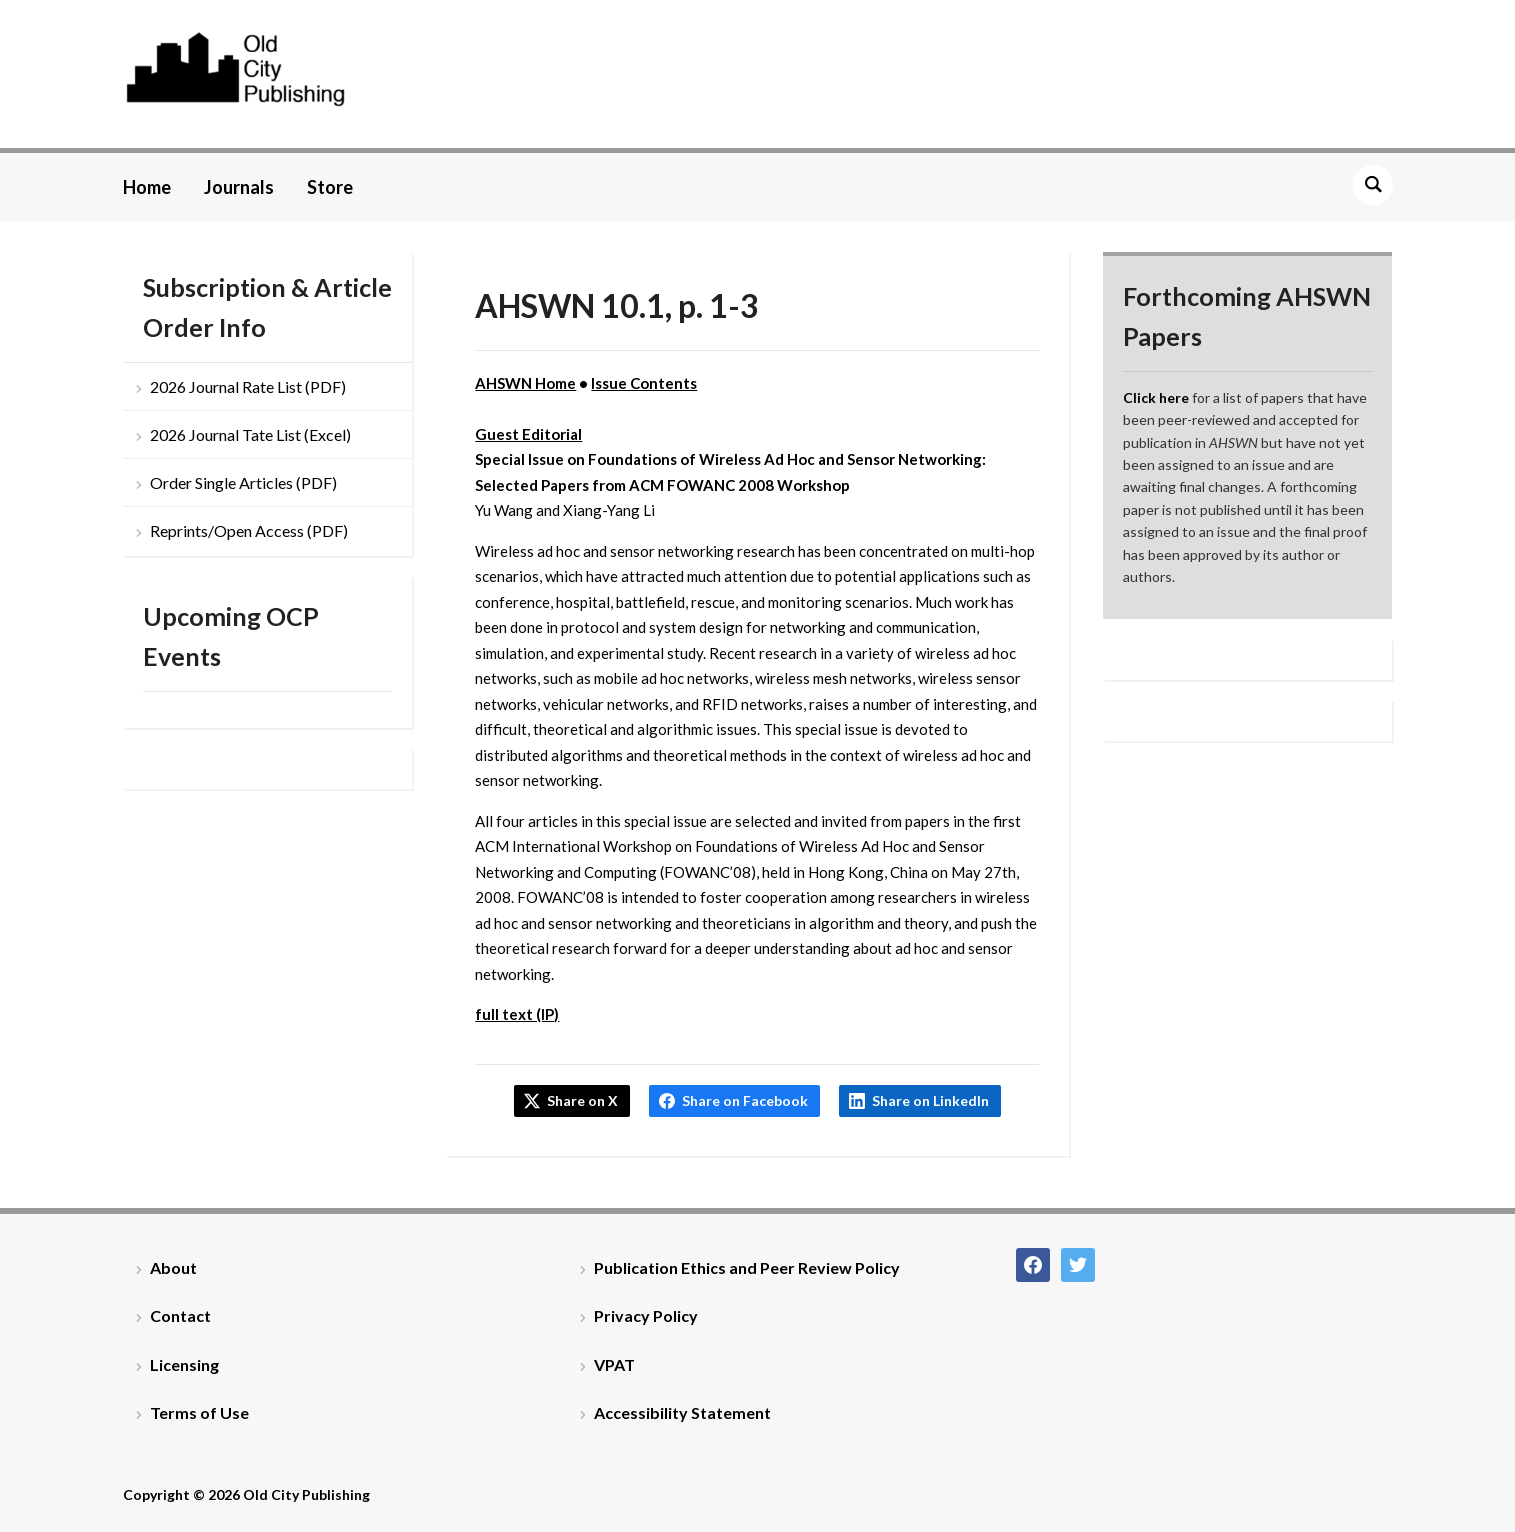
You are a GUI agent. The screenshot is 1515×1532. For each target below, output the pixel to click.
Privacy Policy (646, 1315)
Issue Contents (644, 383)
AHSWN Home (525, 383)
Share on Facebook (745, 1100)
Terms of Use (199, 1412)
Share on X (582, 1100)
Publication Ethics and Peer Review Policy (747, 1267)
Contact (180, 1315)
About (173, 1267)
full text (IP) (517, 1014)
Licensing (184, 1364)
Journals (239, 187)
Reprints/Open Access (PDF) (249, 530)
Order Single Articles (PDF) (243, 482)
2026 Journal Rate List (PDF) (248, 386)
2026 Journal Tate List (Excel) (250, 434)
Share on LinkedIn (930, 1100)
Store (330, 187)
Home (147, 187)
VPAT (614, 1364)
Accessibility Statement (682, 1412)
